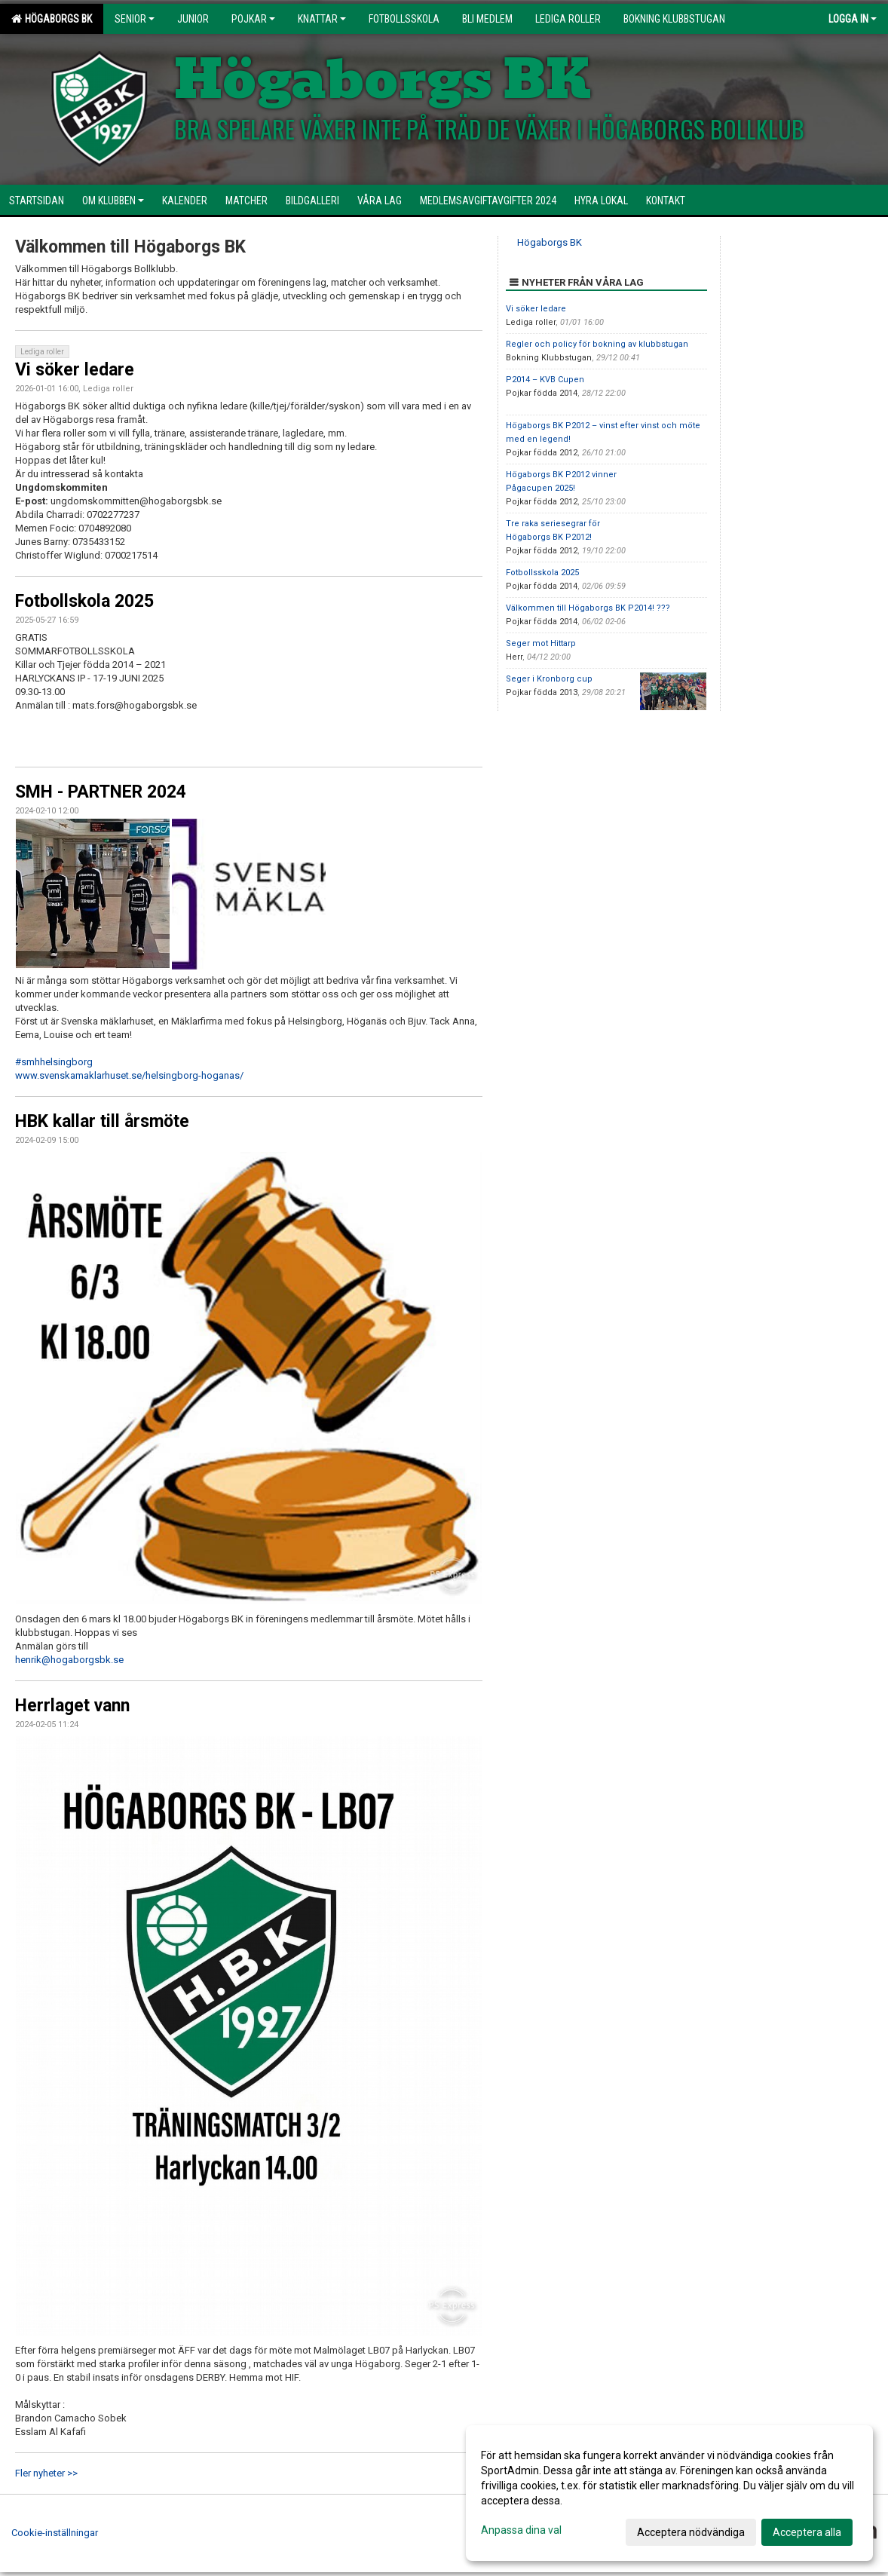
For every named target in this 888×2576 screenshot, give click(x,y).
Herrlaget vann (72, 1705)
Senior (135, 19)
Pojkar (253, 19)
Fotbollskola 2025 (84, 601)
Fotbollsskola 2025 (542, 572)
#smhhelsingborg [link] (54, 1061)
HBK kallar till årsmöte (102, 1121)
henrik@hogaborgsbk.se (69, 1659)
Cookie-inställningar (54, 2532)
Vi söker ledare (74, 370)
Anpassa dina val (521, 2530)
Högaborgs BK (549, 242)
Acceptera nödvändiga (691, 2532)
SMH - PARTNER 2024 (100, 792)
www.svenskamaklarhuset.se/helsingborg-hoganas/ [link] (129, 1075)
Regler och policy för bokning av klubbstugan (597, 344)
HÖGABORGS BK (51, 19)
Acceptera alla (807, 2532)
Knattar (322, 19)
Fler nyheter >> (46, 2473)
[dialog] (669, 2493)
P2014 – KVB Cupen (545, 379)
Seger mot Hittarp (541, 643)
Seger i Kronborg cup (549, 679)
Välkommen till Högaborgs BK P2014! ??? (588, 608)
